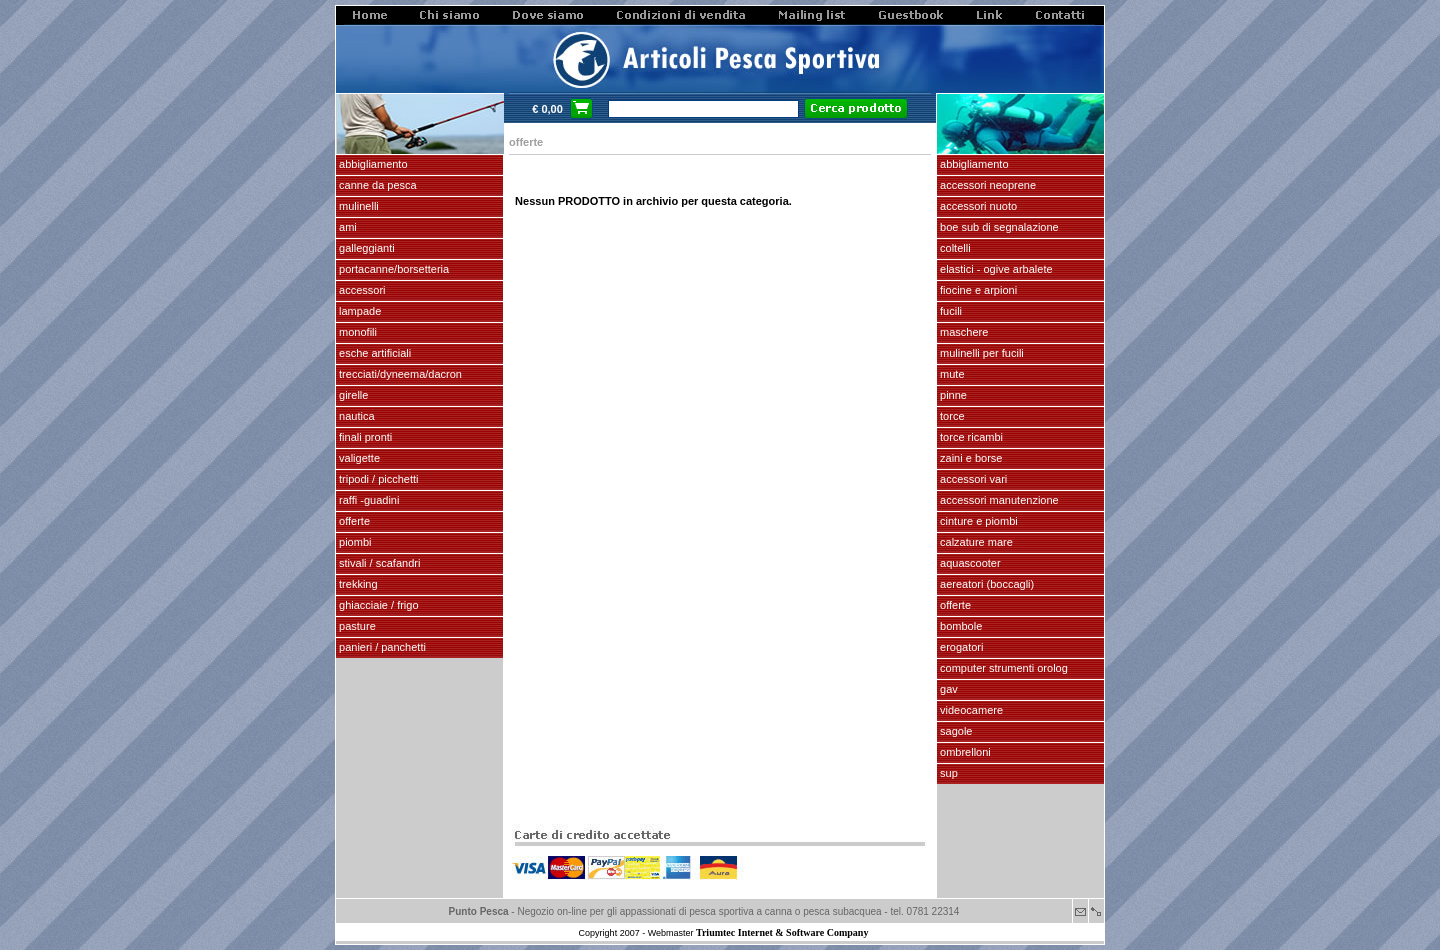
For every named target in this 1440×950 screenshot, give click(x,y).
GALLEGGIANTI (365, 248)
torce (951, 416)
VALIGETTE (358, 458)
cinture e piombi (977, 521)
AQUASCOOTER (969, 563)
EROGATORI (960, 647)
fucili (949, 311)
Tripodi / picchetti (377, 479)
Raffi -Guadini (367, 500)
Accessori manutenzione (998, 500)
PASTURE (356, 626)
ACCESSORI (361, 290)
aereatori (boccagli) (985, 584)
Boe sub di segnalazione (998, 227)
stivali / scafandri (378, 563)
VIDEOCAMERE (970, 710)
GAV (947, 689)
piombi (353, 542)
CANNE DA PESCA (376, 185)
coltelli (954, 248)
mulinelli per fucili (980, 353)
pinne (952, 395)
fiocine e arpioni (977, 290)
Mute (951, 374)
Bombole (959, 626)
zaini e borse (969, 458)
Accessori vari (972, 479)
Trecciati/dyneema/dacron (399, 374)
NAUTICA (355, 416)
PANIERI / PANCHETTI (381, 647)
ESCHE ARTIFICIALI (373, 353)
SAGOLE (954, 731)
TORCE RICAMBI (970, 437)
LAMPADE (358, 311)
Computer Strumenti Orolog (1002, 668)
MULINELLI (357, 206)
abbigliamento (973, 164)
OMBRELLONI (964, 752)
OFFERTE (353, 521)
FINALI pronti (364, 437)
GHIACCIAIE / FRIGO (377, 605)
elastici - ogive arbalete (995, 269)
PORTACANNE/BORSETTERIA (392, 269)
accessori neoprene (986, 185)
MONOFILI (356, 332)
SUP (947, 773)
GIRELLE (352, 395)
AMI (346, 227)
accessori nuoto (977, 206)
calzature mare (975, 542)
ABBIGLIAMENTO (372, 164)
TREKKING (357, 584)
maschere (962, 332)
